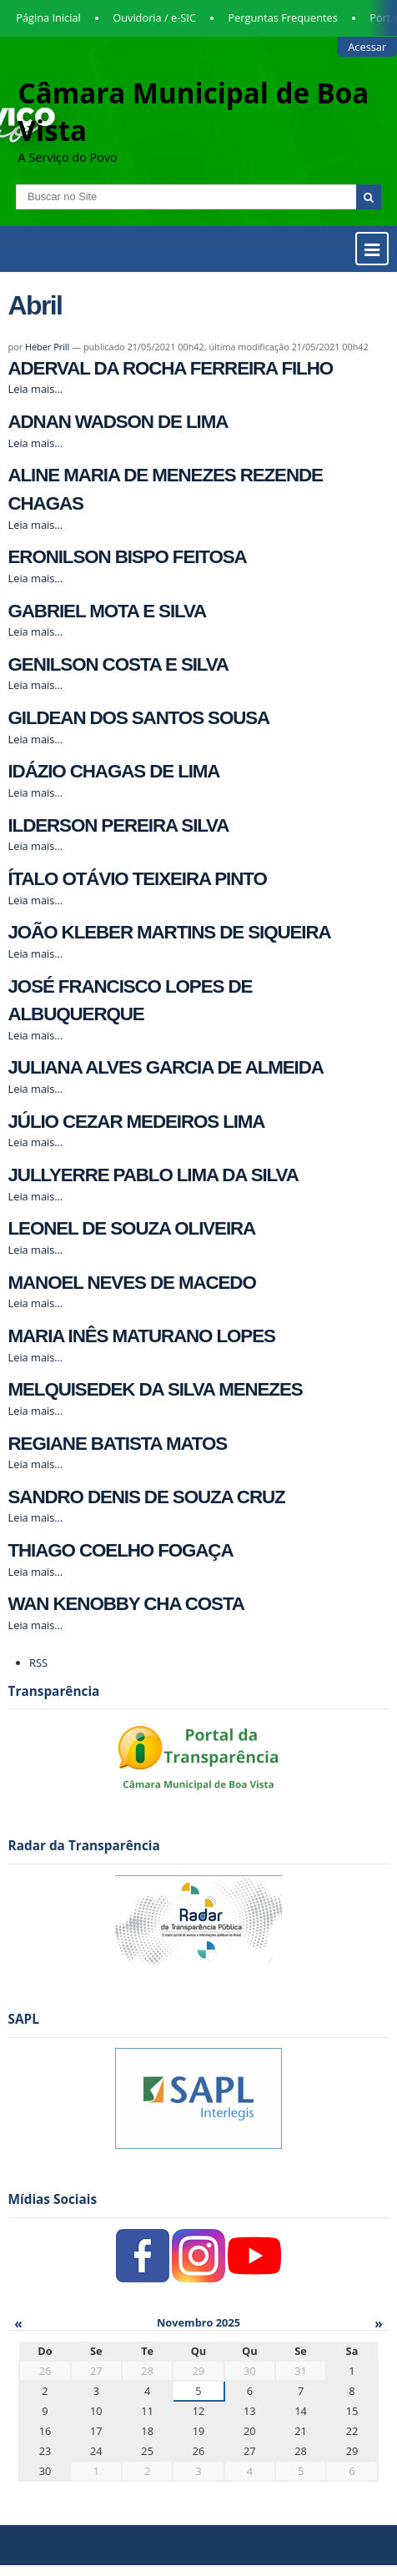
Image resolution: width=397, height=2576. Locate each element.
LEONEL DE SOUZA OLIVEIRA (132, 1228)
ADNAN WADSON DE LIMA (118, 421)
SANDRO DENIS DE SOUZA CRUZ (146, 1497)
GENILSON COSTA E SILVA (118, 664)
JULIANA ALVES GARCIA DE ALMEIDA (166, 1067)
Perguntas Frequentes (282, 17)
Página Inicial (48, 17)
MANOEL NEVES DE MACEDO (132, 1282)
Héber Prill (47, 346)
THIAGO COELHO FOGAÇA (121, 1550)
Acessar (367, 46)
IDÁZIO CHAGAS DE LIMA (114, 771)
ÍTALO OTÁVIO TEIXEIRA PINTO (137, 878)
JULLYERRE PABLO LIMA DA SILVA (153, 1175)
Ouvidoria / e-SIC (154, 17)
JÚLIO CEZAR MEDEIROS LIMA (136, 1121)
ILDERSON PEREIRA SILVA (118, 825)
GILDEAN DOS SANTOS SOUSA (139, 717)
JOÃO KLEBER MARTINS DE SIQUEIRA (169, 932)
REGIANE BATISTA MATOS (118, 1443)
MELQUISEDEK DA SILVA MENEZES (155, 1389)
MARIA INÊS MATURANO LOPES (141, 1336)
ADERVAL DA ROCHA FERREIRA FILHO (170, 368)
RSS (38, 1662)
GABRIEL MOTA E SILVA (107, 611)
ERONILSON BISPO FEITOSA (127, 556)
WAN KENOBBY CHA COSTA (126, 1603)
